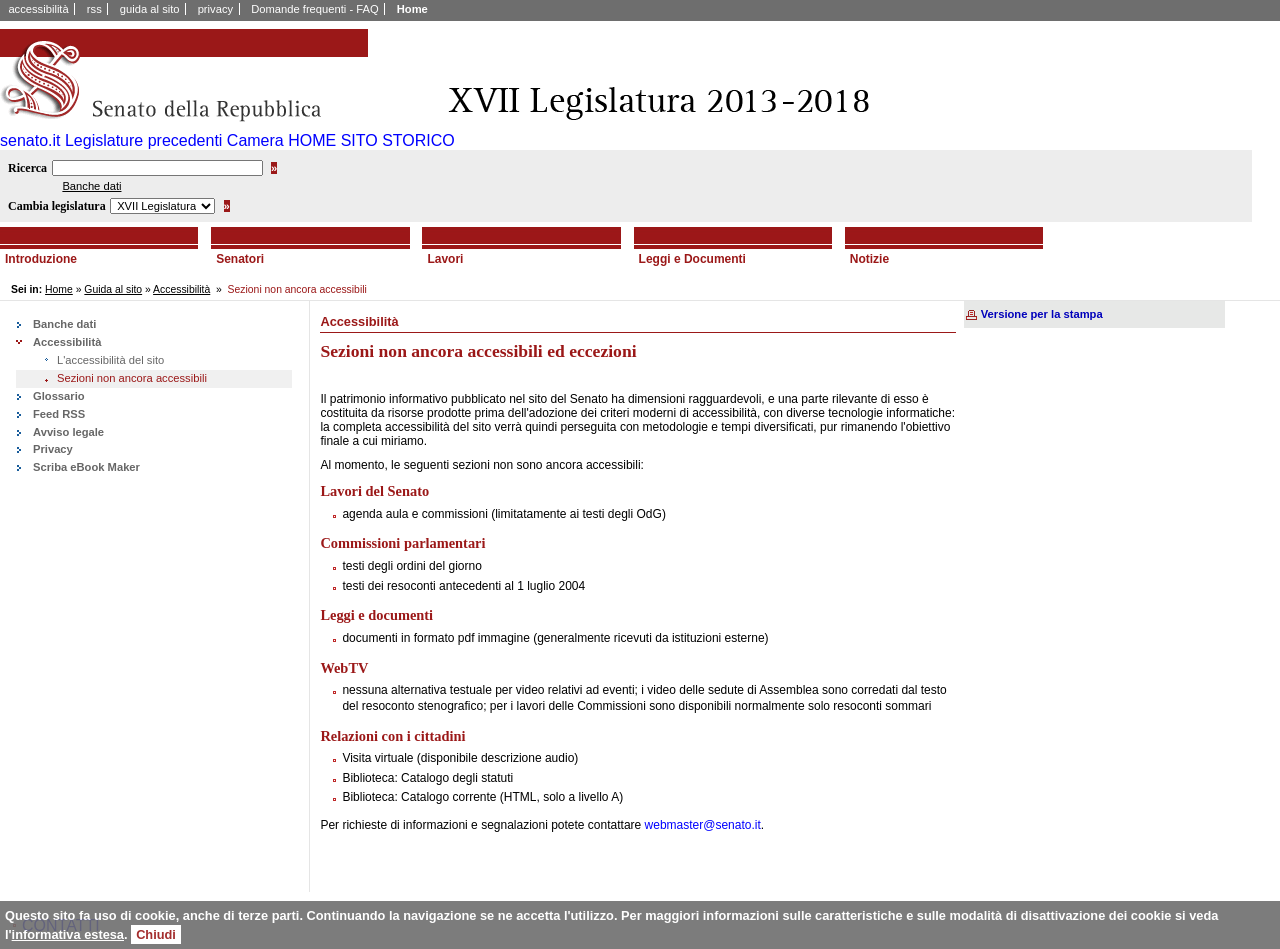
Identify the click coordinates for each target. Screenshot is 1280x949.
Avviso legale (68, 432)
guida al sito (150, 9)
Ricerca (27, 168)
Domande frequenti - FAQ (314, 9)
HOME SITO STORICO (371, 140)
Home (412, 9)
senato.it (30, 140)
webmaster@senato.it (703, 825)
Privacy (53, 449)
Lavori (445, 259)
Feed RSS (59, 414)
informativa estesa (68, 934)
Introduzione (41, 259)
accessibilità (38, 9)
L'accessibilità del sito (110, 360)
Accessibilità (181, 289)
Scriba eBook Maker (86, 467)
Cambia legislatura (57, 206)
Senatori (240, 259)
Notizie (869, 259)
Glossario (59, 396)
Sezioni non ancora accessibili (132, 378)
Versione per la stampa (1042, 314)
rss (94, 9)
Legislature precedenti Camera (174, 140)
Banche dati (91, 186)
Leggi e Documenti (692, 259)
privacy (215, 9)
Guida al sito (113, 289)
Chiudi (156, 934)
